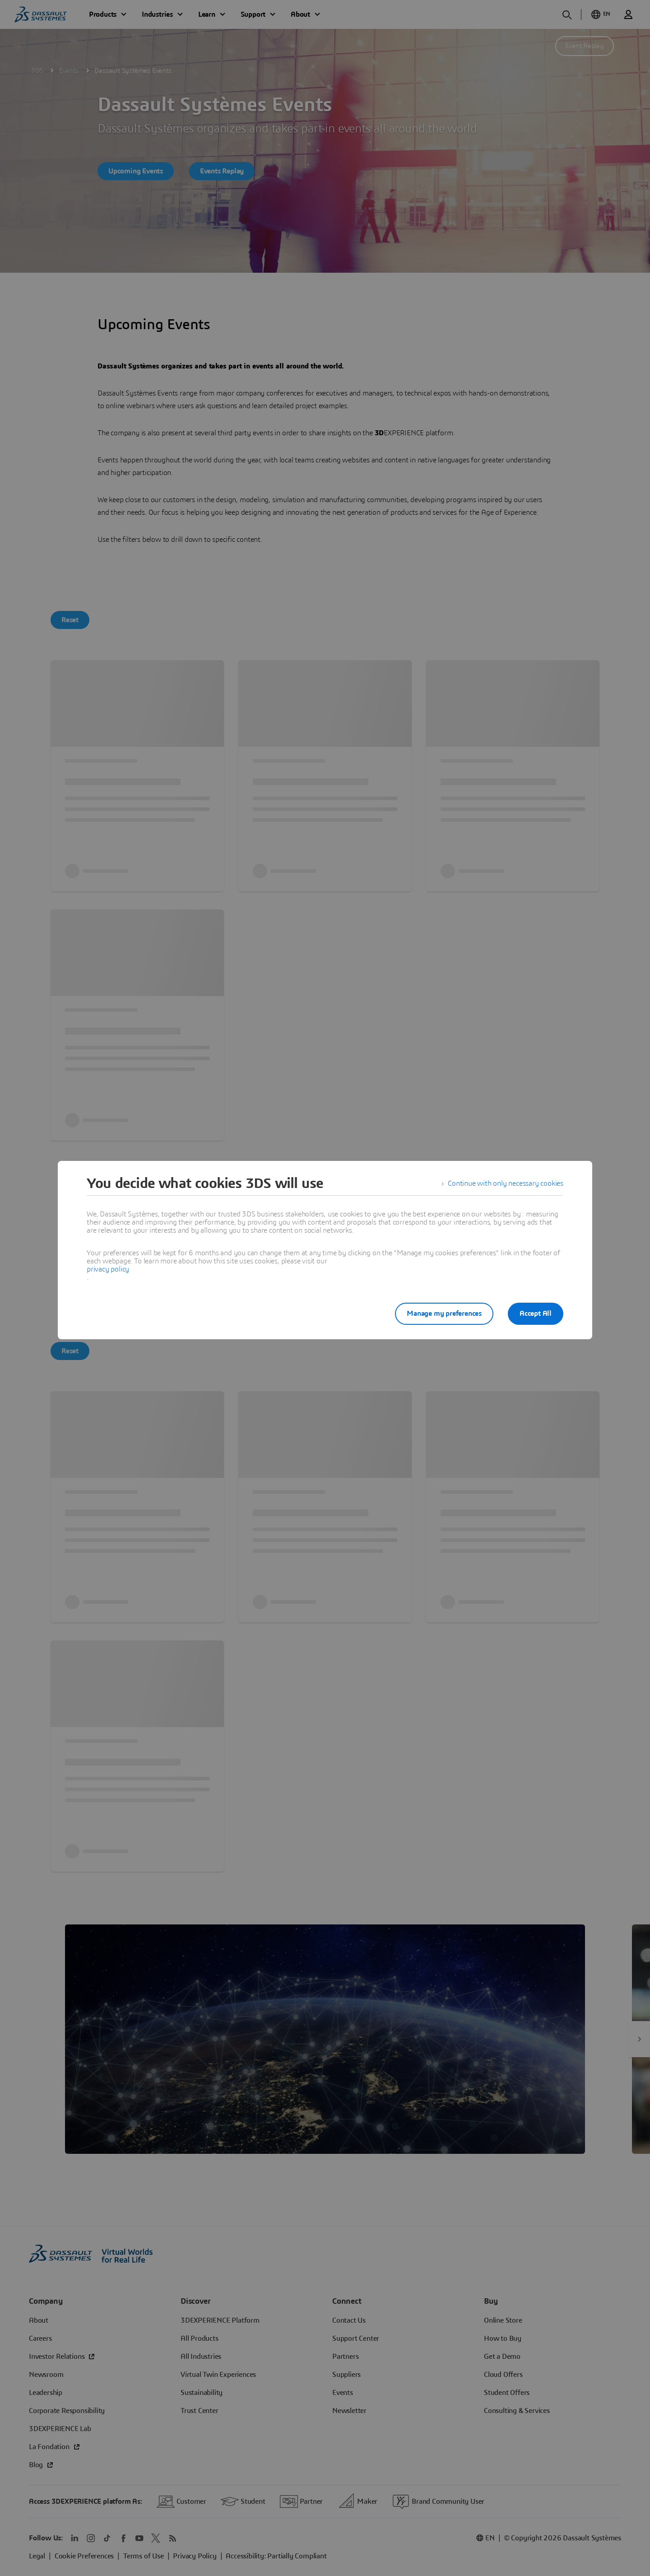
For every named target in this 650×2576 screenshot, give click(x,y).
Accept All (536, 1313)
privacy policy (108, 1269)
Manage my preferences (444, 1313)
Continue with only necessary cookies (505, 1183)
